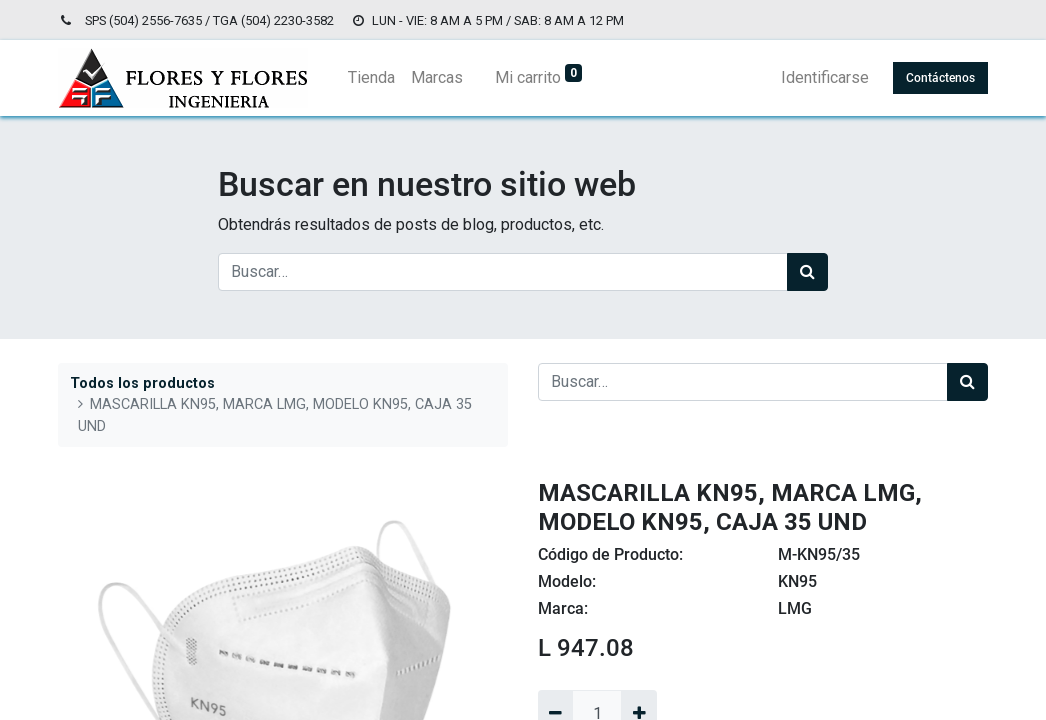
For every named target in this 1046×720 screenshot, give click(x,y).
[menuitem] (371, 78)
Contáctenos (940, 78)
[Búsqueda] (807, 272)
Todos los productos (142, 383)
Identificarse (825, 77)
